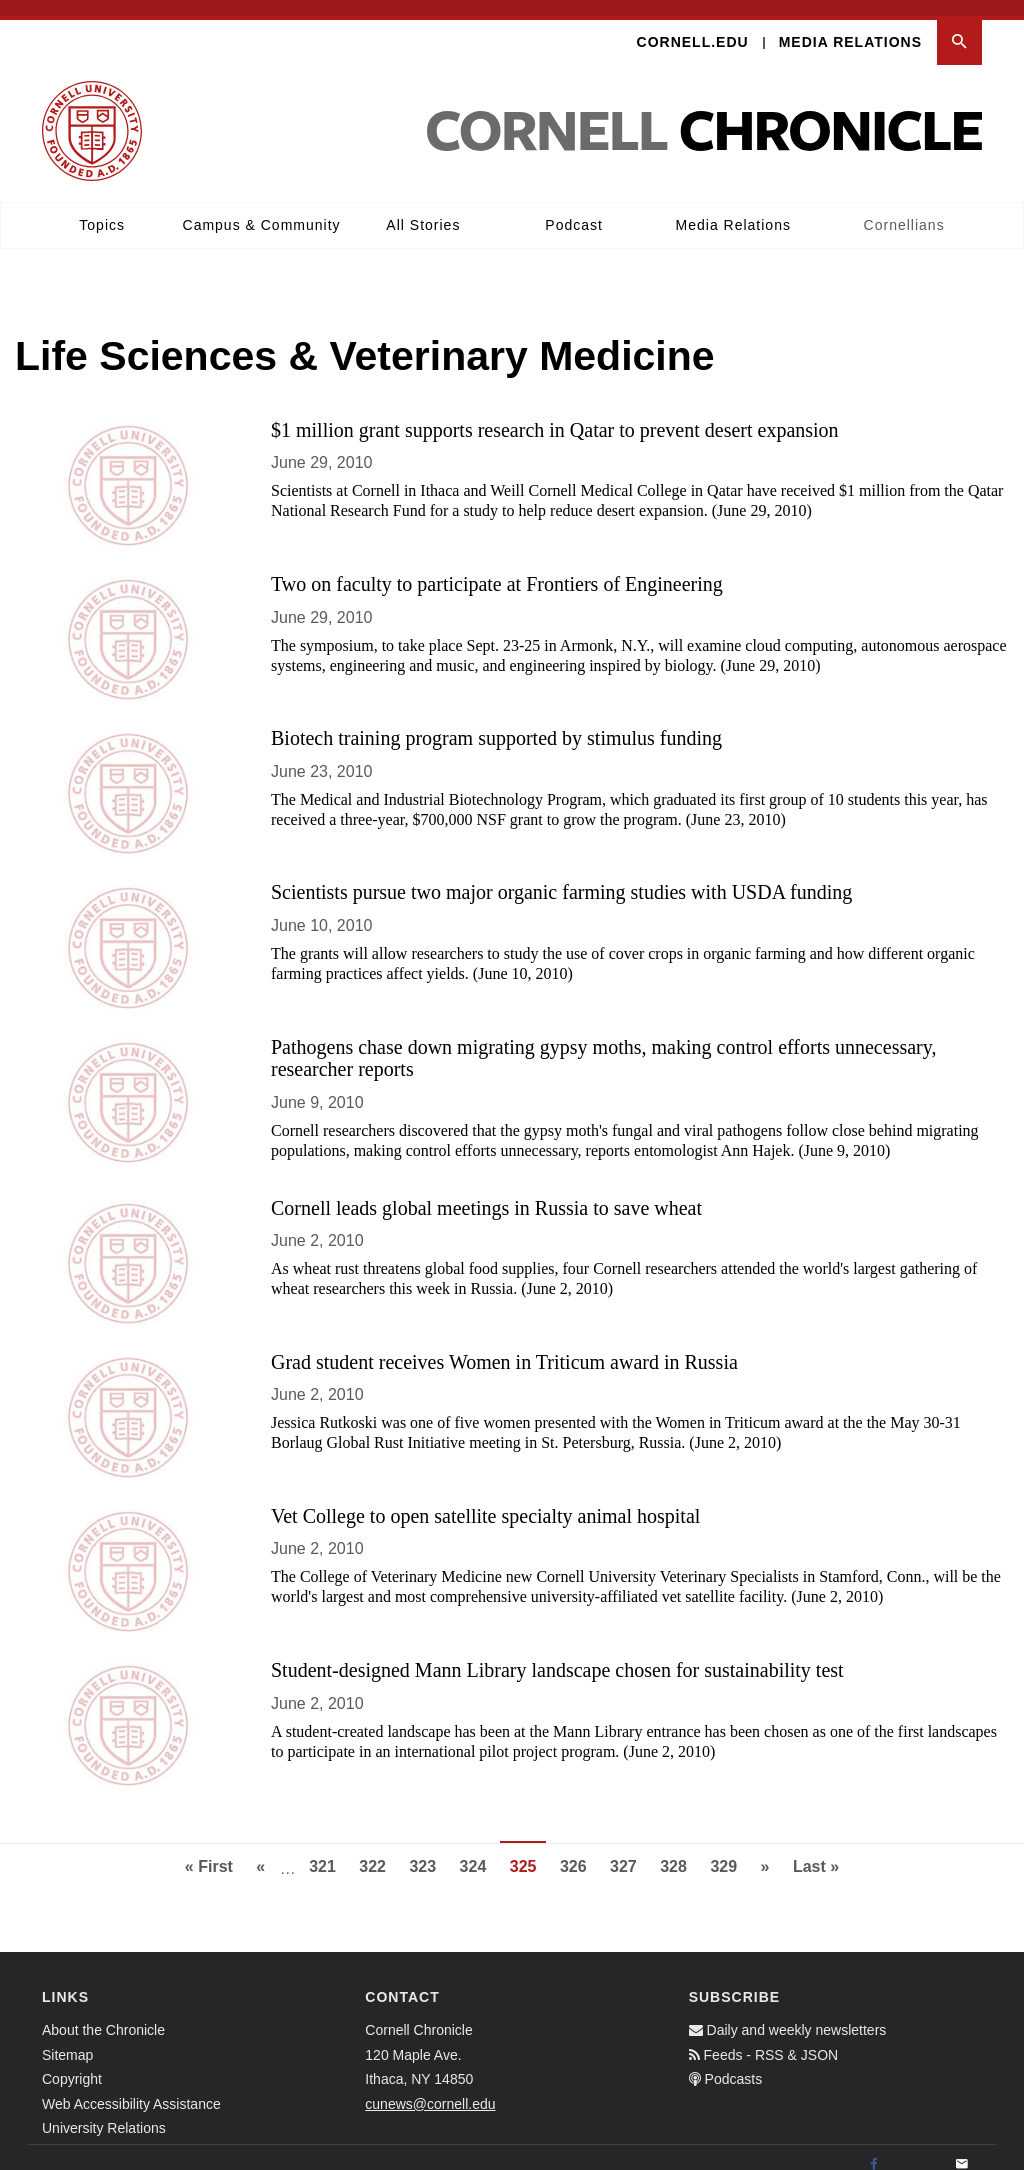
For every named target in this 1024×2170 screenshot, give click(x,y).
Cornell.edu (693, 26)
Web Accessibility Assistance (131, 2088)
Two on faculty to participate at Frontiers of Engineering (497, 568)
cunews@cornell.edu (430, 2088)
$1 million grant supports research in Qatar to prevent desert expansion (555, 414)
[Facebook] (874, 2149)
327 (628, 1848)
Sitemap (67, 2039)
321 (327, 1848)
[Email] (962, 2149)
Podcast (574, 209)
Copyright (72, 2063)
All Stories (423, 209)
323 (427, 1848)
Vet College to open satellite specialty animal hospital (485, 1500)
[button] (959, 26)
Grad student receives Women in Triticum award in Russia (504, 1345)
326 (578, 1848)
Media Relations (850, 26)
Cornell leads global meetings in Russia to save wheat (486, 1191)
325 (528, 1856)
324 (478, 1848)
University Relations (104, 2112)
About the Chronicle (103, 2014)
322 (377, 1848)
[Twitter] (918, 2149)
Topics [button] (102, 209)
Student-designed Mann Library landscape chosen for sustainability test (557, 1654)
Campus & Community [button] (262, 209)
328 (678, 1848)
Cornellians (904, 209)
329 (728, 1848)
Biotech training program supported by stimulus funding (496, 722)
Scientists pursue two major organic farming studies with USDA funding (561, 876)
